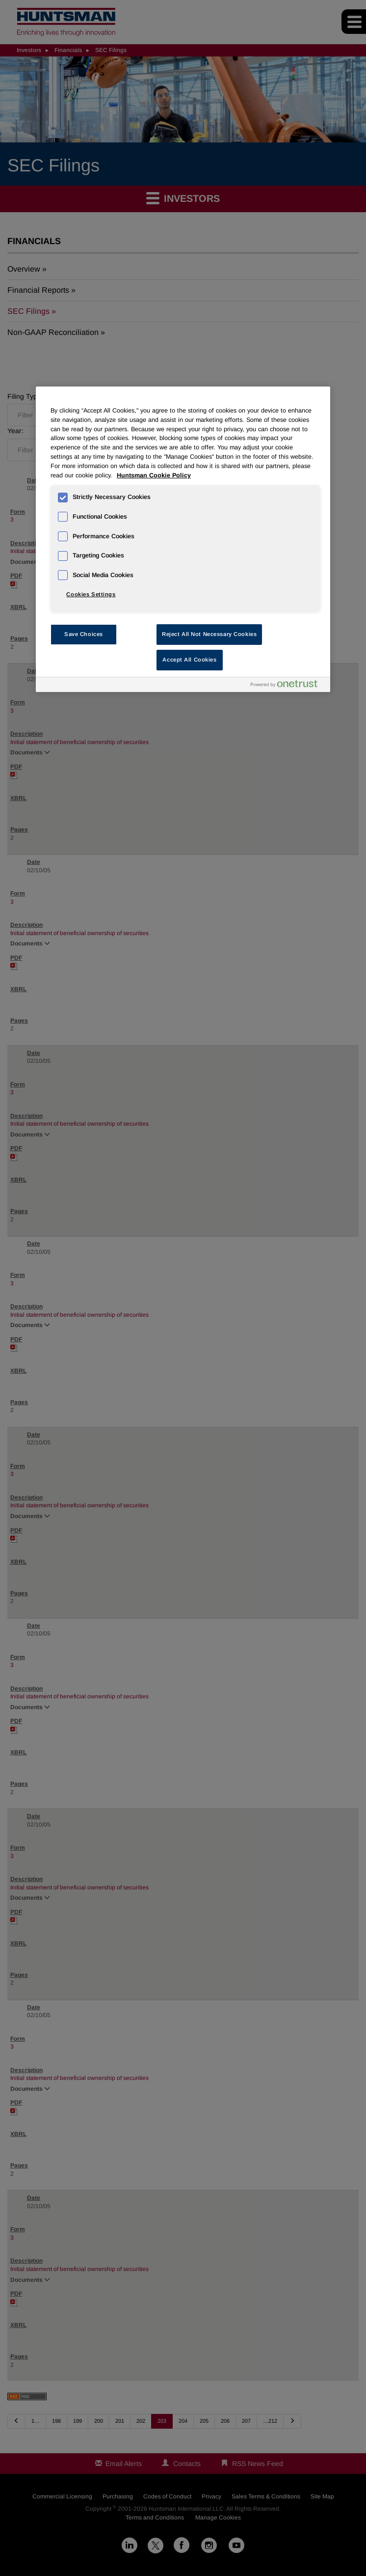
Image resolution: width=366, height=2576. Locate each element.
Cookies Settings (90, 594)
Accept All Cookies (189, 660)
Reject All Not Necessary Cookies (209, 634)
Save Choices (83, 634)
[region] (183, 539)
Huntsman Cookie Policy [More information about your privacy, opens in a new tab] (154, 475)
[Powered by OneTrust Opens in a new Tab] (288, 686)
